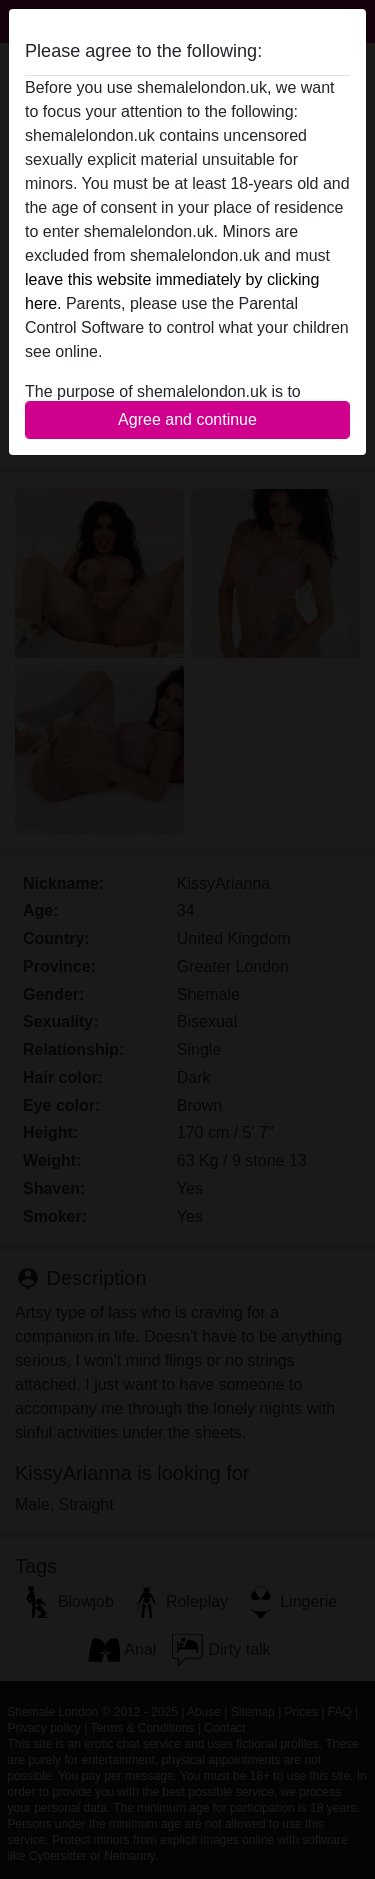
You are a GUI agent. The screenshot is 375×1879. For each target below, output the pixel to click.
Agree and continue (187, 419)
